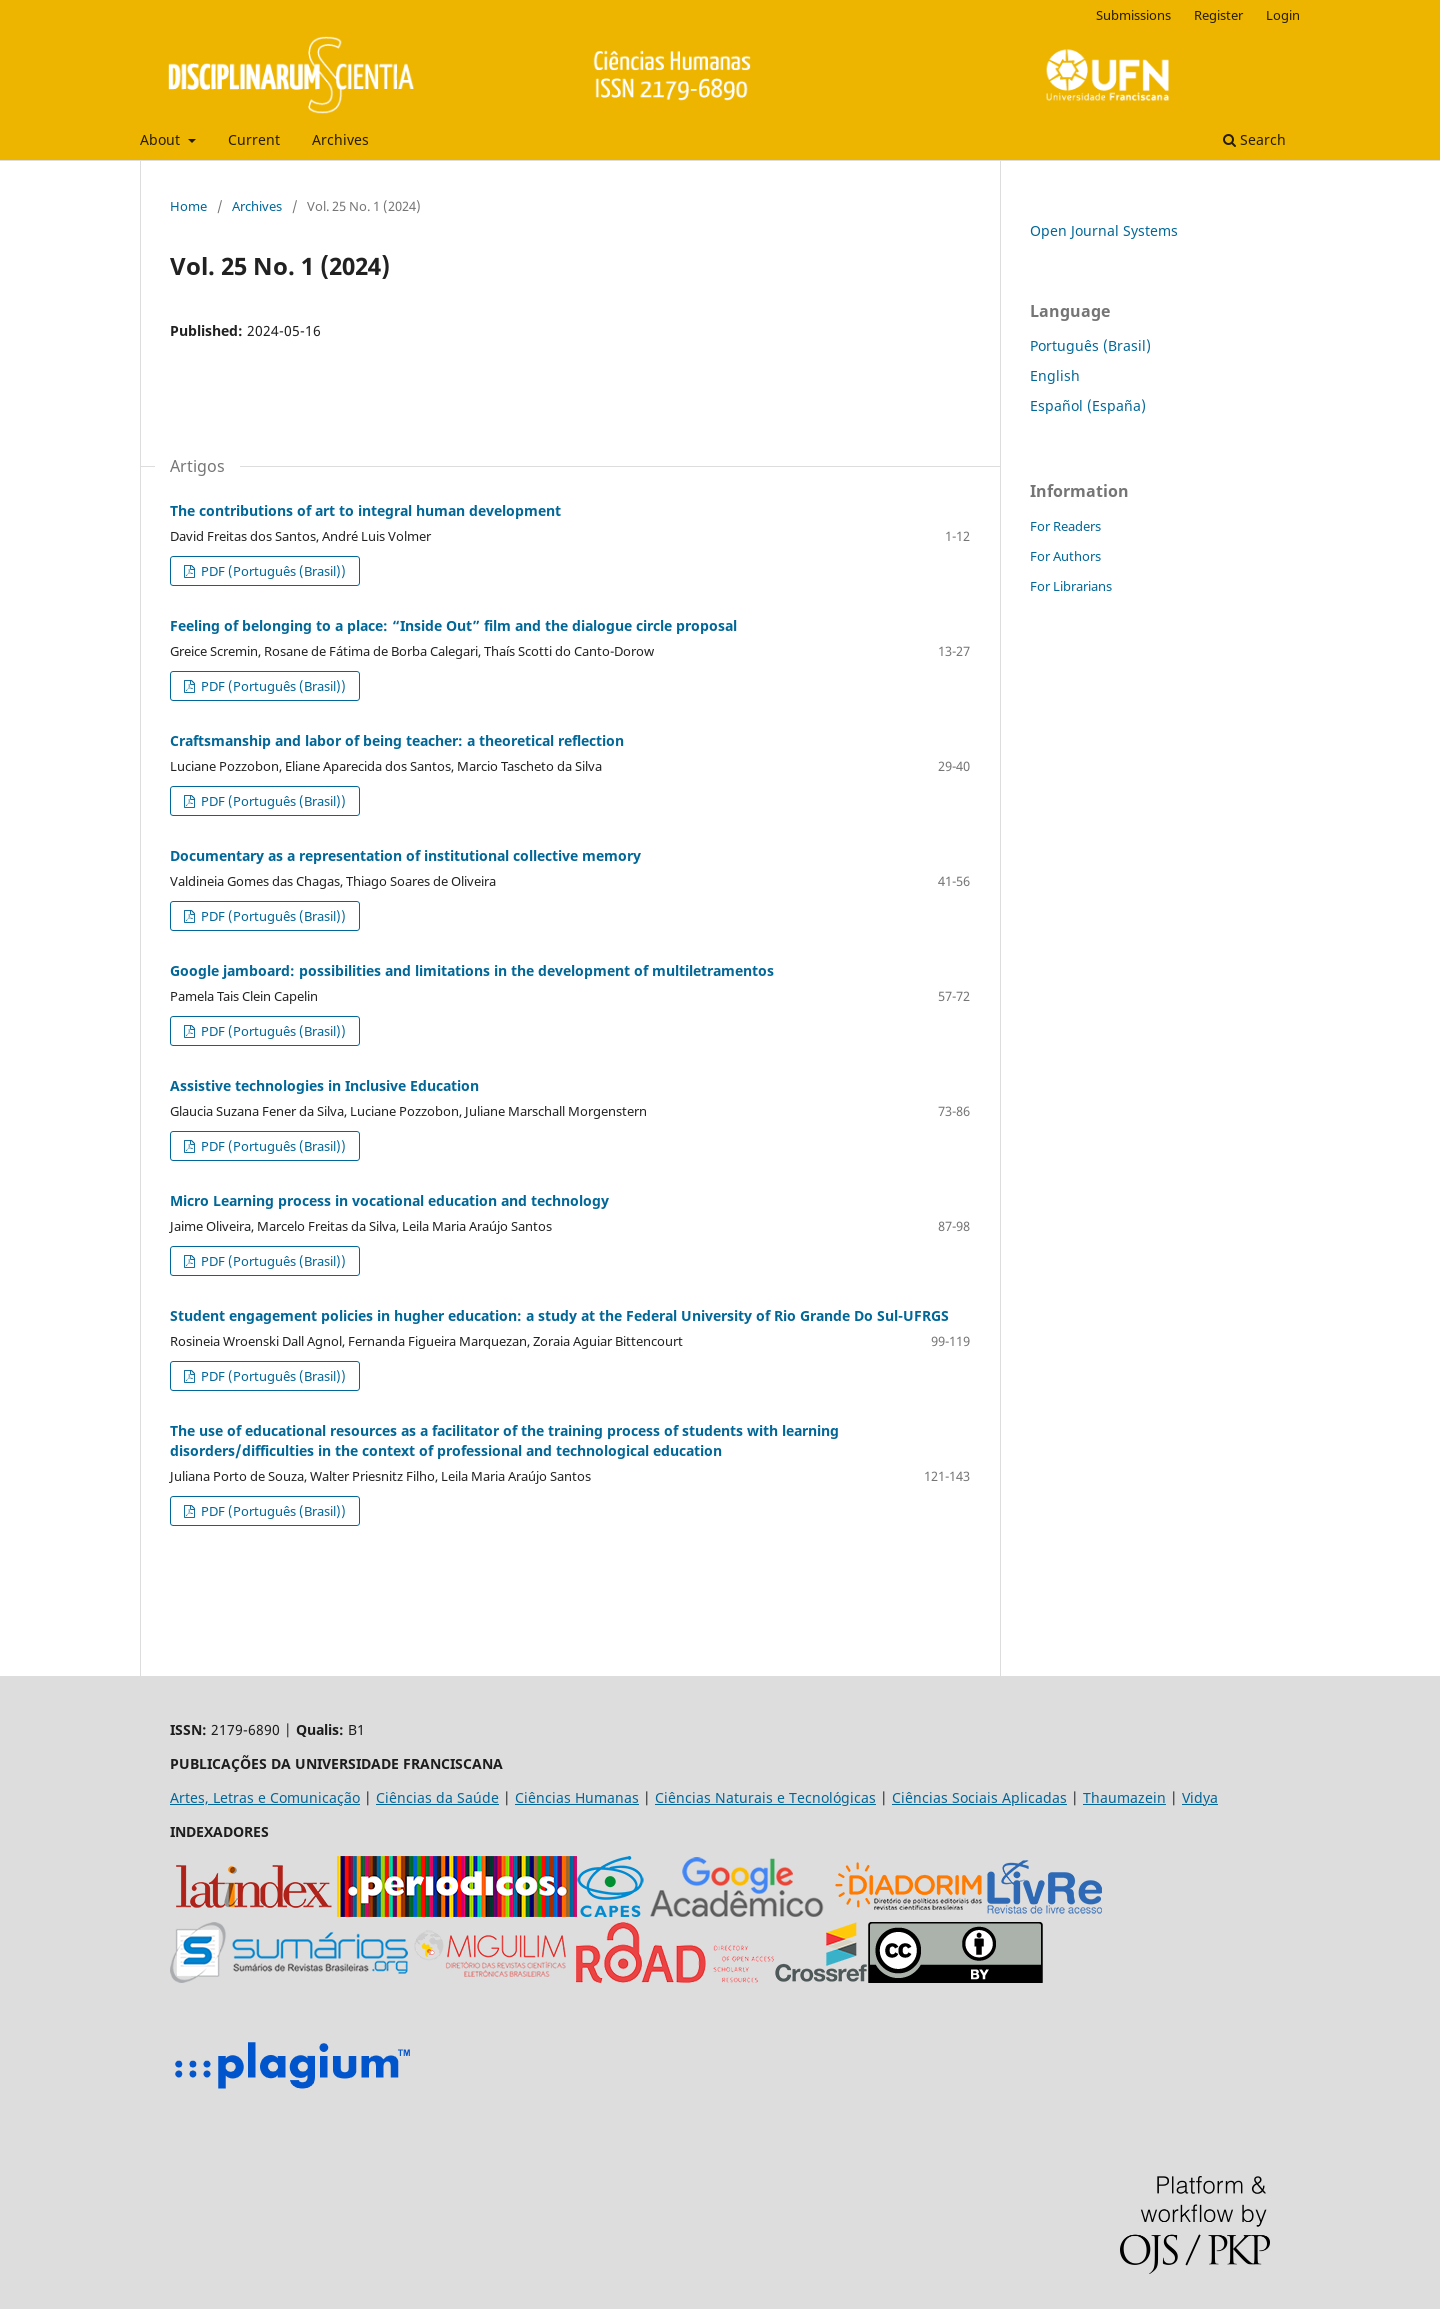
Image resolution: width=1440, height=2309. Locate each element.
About (162, 139)
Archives (340, 139)
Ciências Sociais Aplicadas (979, 1797)
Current (254, 139)
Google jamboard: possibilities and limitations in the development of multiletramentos (472, 970)
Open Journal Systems (1104, 230)
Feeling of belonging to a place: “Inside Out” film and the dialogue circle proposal (453, 625)
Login (1283, 15)
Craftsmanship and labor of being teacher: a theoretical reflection (397, 740)
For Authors (1065, 556)
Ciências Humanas (577, 1797)
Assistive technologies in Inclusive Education (324, 1085)
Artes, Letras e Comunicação (265, 1797)
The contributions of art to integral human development (365, 510)
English (1055, 375)
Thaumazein (1124, 1797)
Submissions (1133, 15)
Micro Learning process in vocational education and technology (389, 1200)
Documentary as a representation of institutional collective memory (405, 855)
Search (1254, 139)
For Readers (1065, 526)
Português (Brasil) (1090, 345)
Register (1218, 15)
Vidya (1200, 1797)
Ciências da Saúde (437, 1797)
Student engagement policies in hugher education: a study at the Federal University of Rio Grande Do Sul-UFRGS (559, 1315)
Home (188, 206)
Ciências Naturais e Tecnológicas (765, 1797)
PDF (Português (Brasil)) (272, 571)
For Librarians (1071, 586)
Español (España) (1088, 405)
